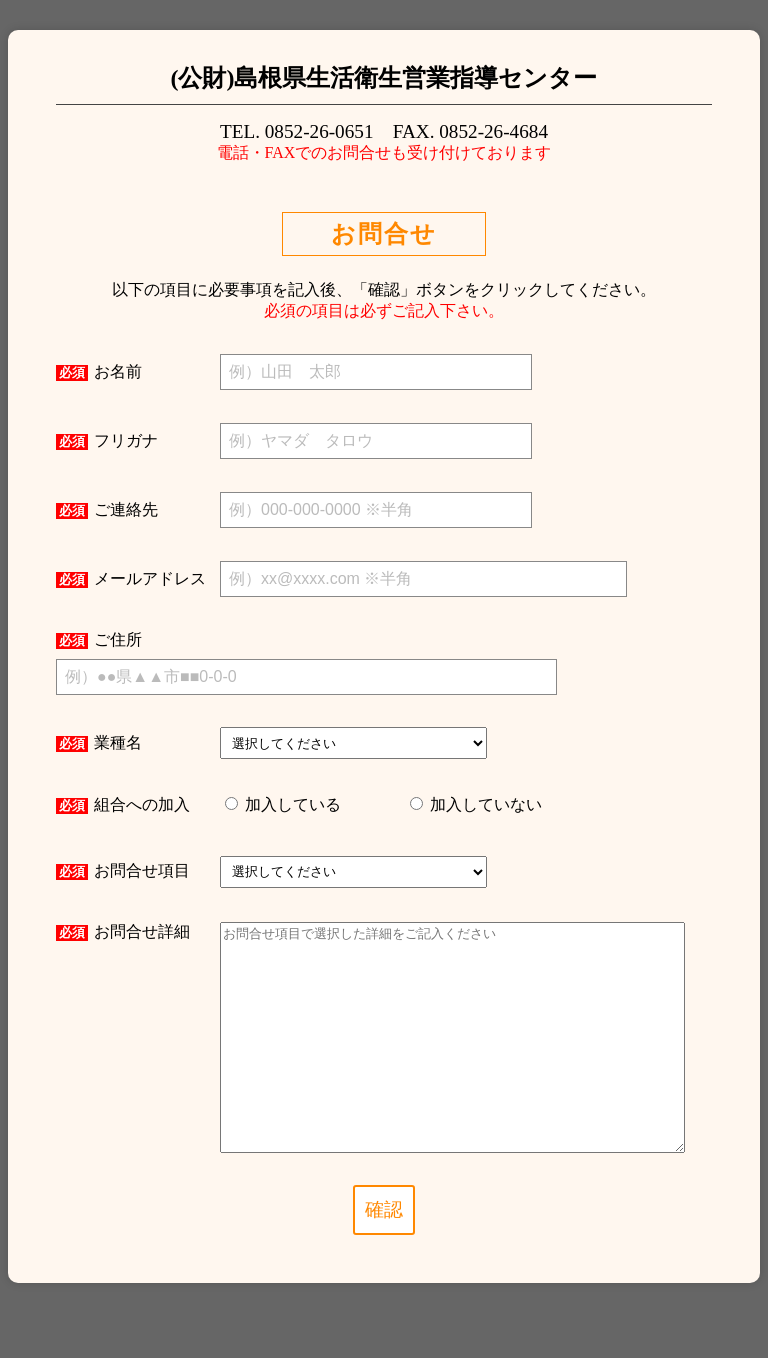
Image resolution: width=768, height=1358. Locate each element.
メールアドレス (131, 579)
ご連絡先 (107, 510)
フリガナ (107, 441)
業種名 (99, 743)
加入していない (484, 804)
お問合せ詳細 (123, 932)
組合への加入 (123, 805)
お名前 (99, 372)
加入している (291, 804)
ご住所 (99, 640)
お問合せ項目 (123, 871)
